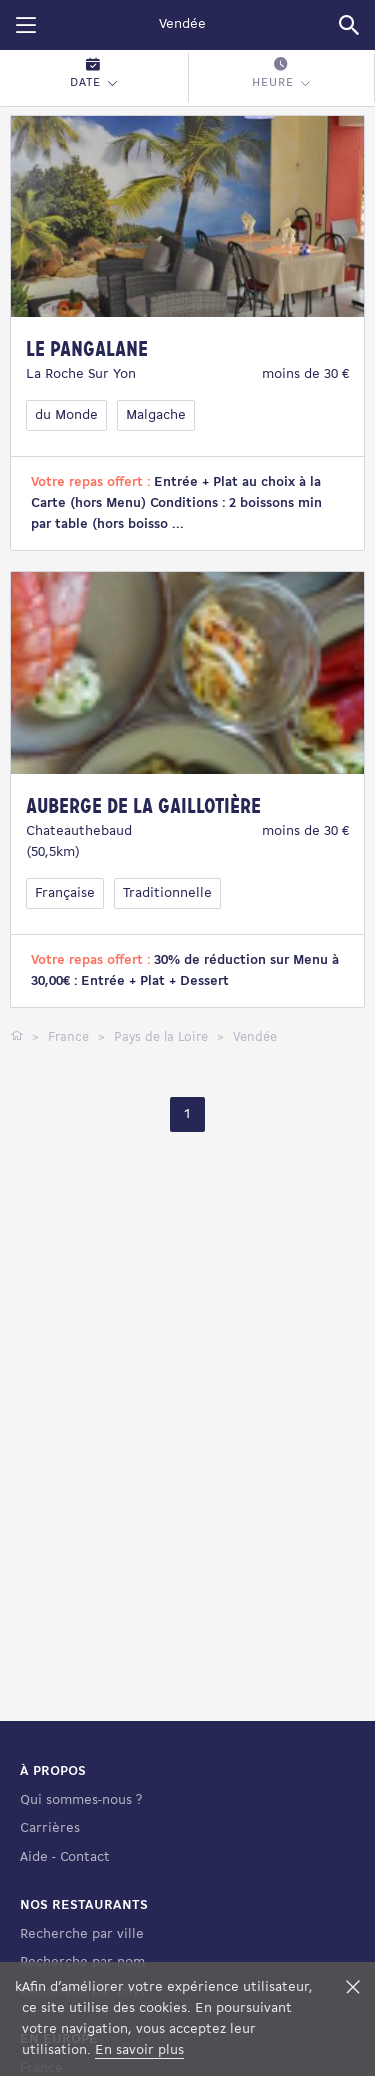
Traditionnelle (167, 893)
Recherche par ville (82, 1934)
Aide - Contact (65, 1857)
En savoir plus (139, 2050)
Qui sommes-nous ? (81, 1800)
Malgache (156, 415)
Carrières (50, 1828)
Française (65, 893)
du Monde (66, 415)
